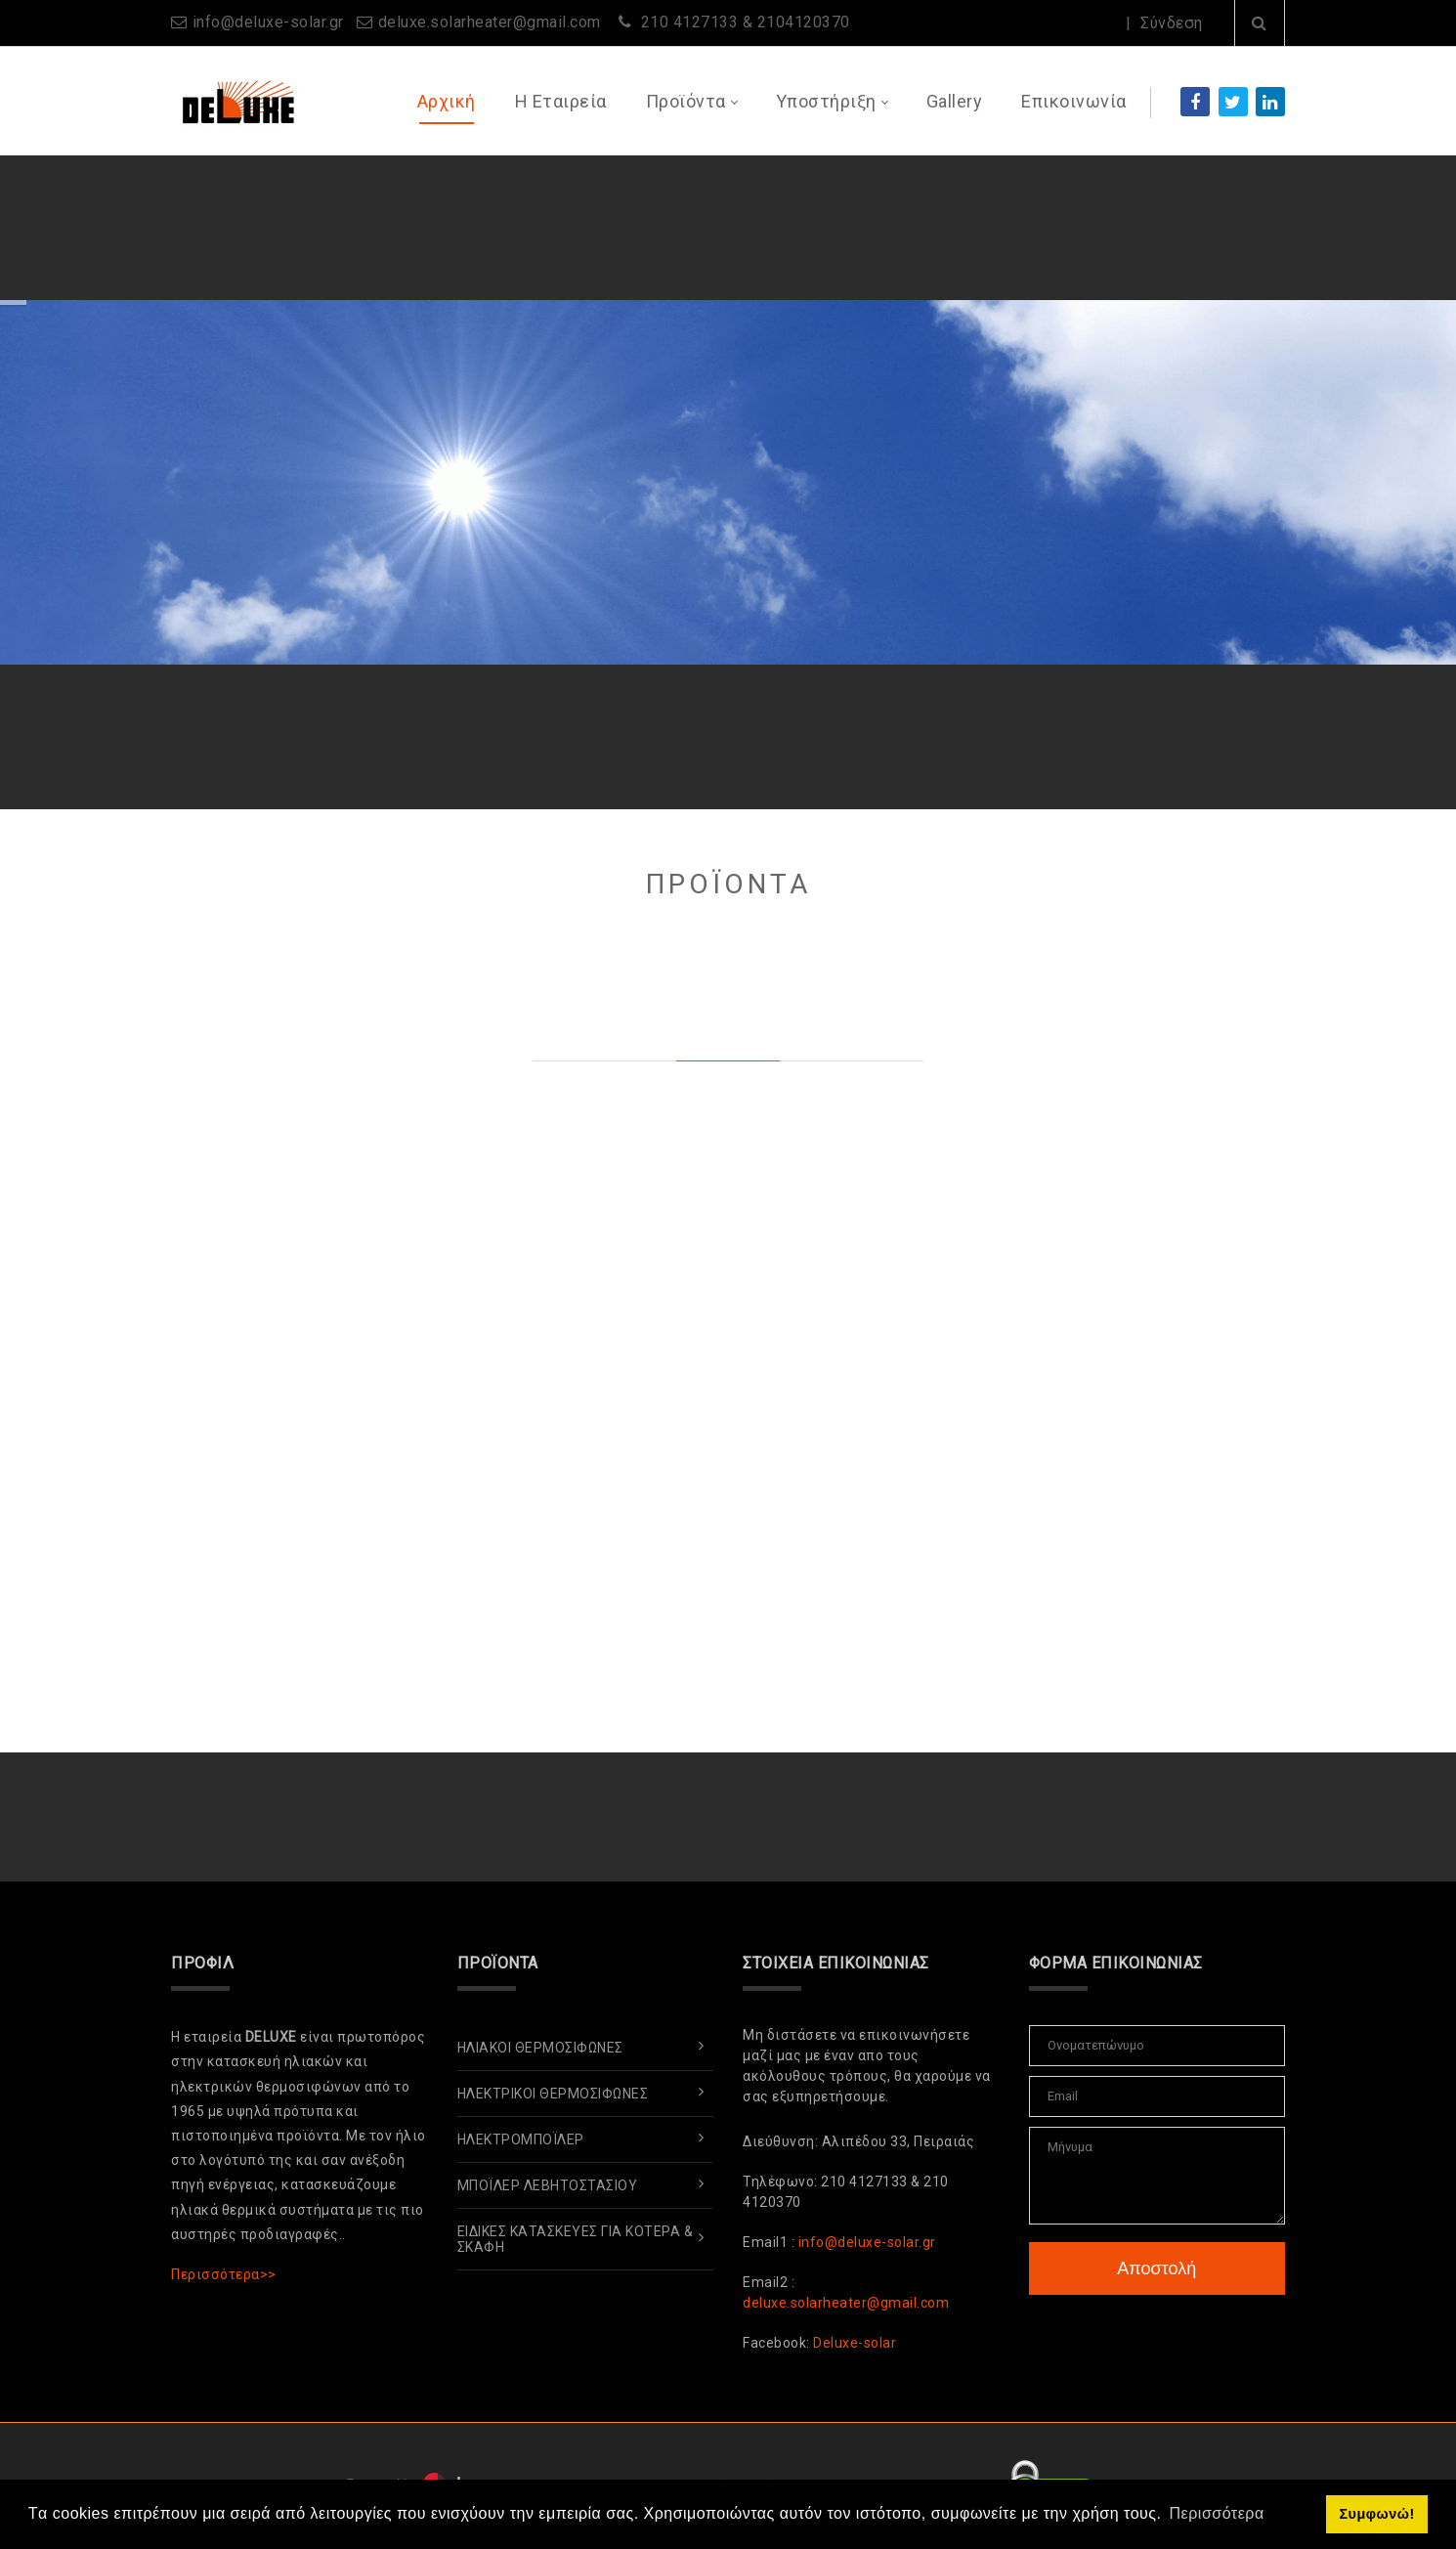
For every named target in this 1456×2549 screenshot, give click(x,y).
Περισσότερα (1151, 225)
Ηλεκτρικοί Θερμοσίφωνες (553, 2093)
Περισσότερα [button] (1217, 2513)
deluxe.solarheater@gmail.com (489, 22)
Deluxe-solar (854, 2343)
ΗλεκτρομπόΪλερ (520, 2139)
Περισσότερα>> (224, 2274)
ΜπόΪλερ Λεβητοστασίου (547, 2185)
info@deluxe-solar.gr (268, 22)
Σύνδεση (1171, 23)
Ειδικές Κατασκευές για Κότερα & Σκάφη (575, 2239)
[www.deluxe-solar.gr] (235, 100)
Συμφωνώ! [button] (1376, 2514)
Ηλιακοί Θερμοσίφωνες (540, 2047)
